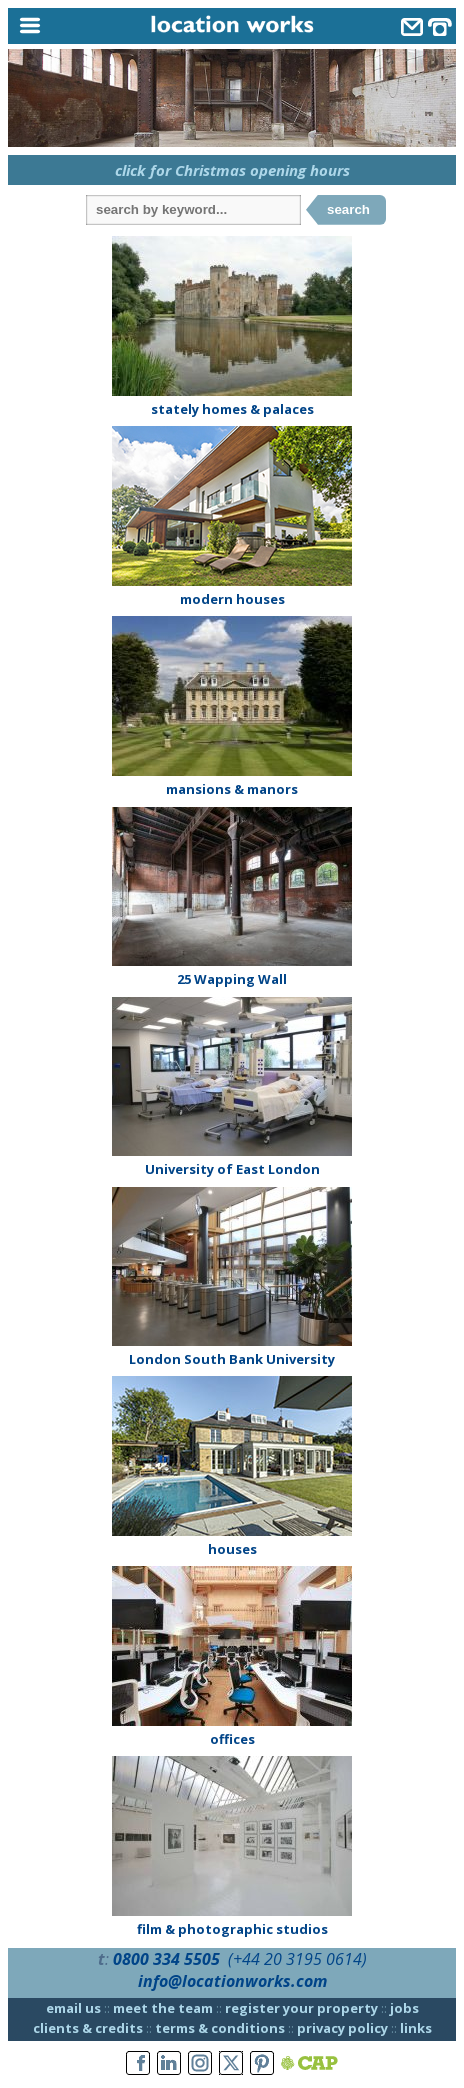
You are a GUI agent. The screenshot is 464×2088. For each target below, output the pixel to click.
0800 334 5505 (166, 1959)
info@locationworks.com (232, 1981)
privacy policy (342, 2028)
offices (232, 1739)
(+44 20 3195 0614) (297, 1959)
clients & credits (88, 2028)
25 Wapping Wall (232, 979)
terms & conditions (220, 2028)
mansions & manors (232, 789)
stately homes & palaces (232, 409)
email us (73, 2008)
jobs (404, 2008)
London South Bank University (232, 1359)
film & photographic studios (232, 1929)
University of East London (232, 1169)
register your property (301, 2008)
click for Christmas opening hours (232, 170)
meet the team (163, 2008)
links (416, 2028)
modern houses (232, 599)
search (348, 209)
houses (232, 1549)
